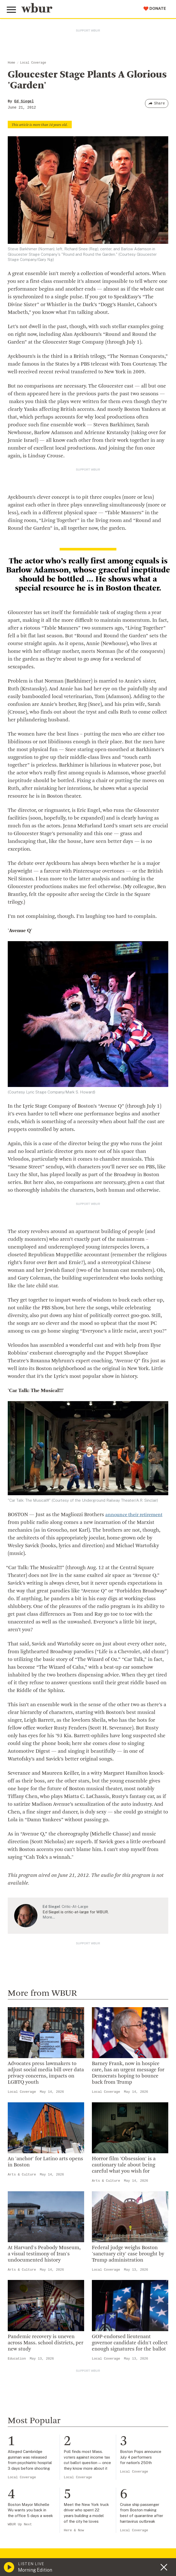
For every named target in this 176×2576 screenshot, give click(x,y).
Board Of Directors (27, 2300)
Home (11, 63)
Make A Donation (25, 2383)
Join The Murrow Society (33, 2424)
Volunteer (18, 2391)
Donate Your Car (25, 2416)
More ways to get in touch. (39, 2243)
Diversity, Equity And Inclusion (39, 2292)
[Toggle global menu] (12, 10)
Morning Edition (35, 2570)
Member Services (26, 2399)
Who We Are (20, 2275)
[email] (88, 2544)
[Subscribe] (162, 2544)
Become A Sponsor (27, 2433)
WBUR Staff (21, 2334)
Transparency (22, 2317)
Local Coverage (33, 63)
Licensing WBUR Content (34, 2350)
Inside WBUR (21, 2284)
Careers (16, 2326)
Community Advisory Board (36, 2309)
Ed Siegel (24, 101)
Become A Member (28, 2408)
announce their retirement (135, 1514)
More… (49, 1917)
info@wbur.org (25, 2214)
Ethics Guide (21, 2342)
